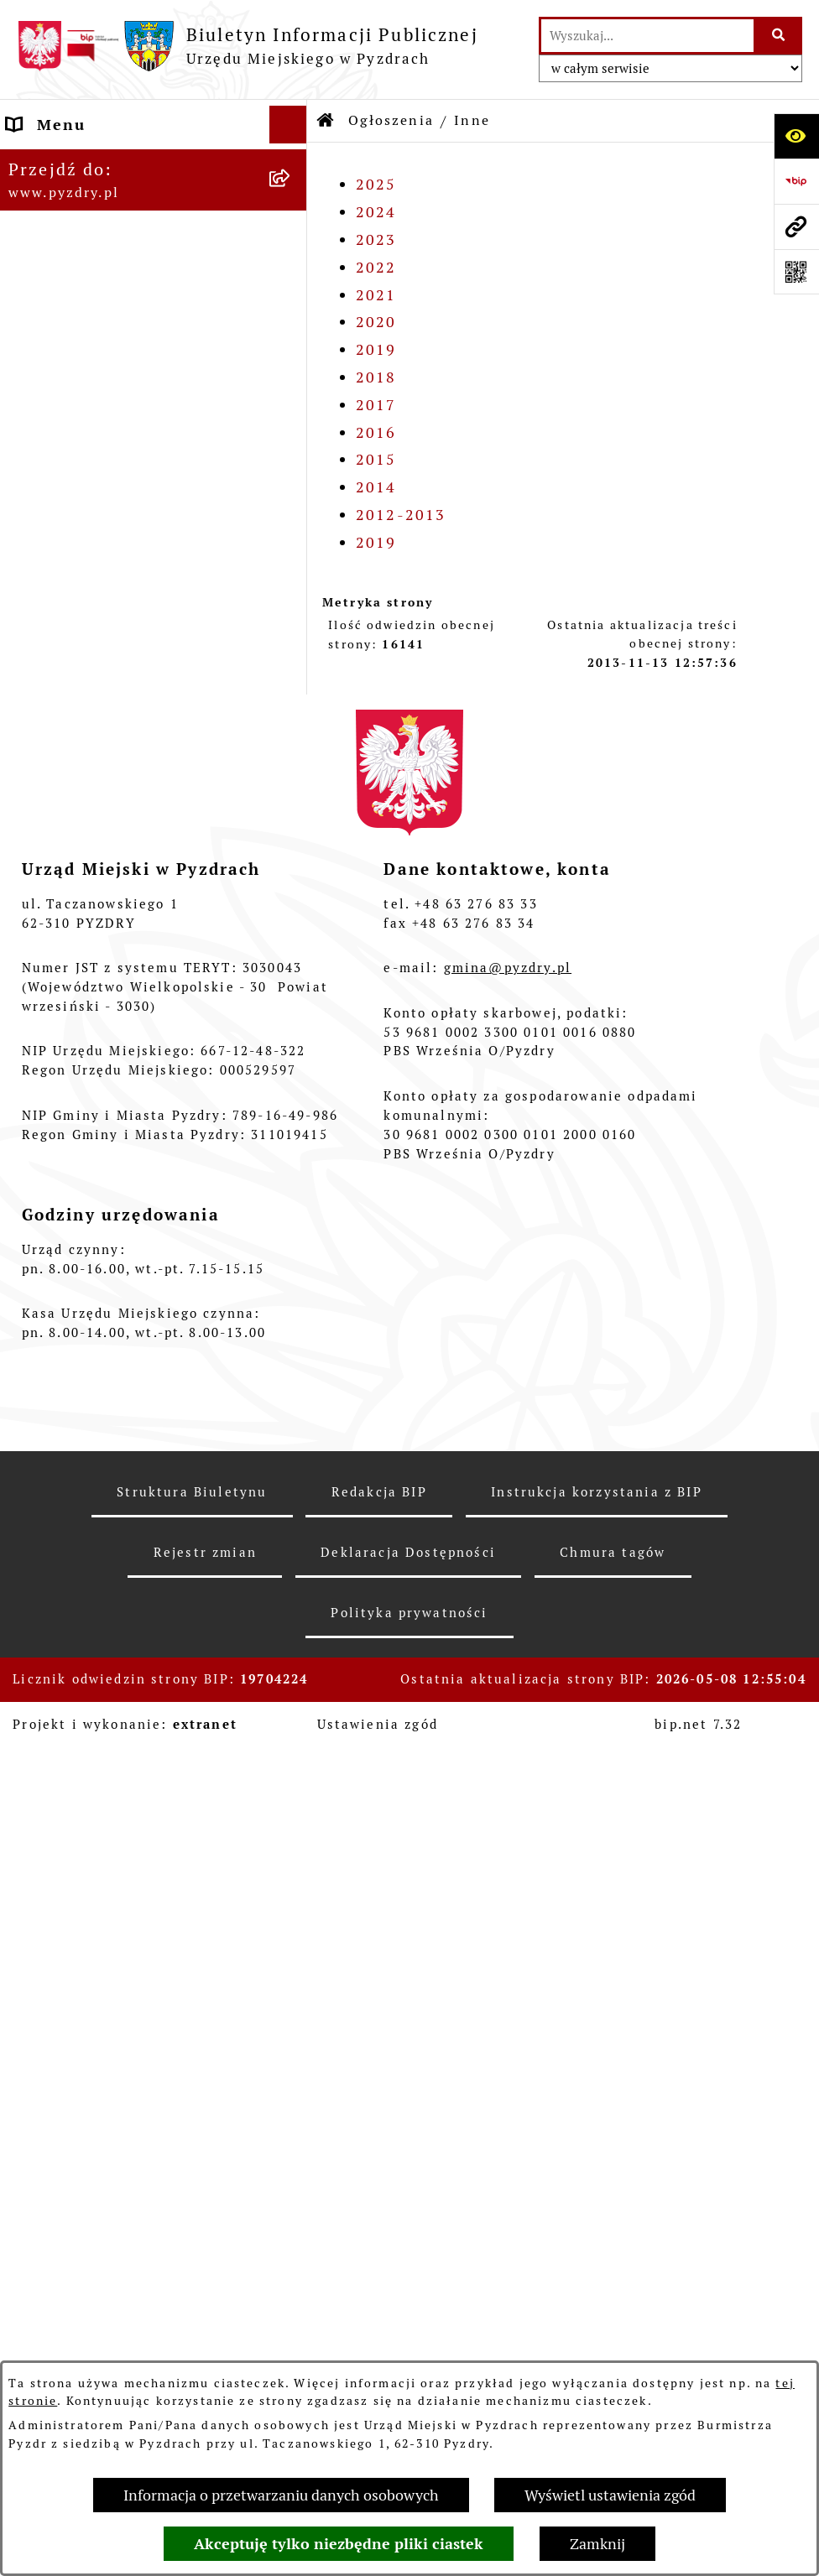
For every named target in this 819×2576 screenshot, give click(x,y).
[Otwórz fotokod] (796, 271)
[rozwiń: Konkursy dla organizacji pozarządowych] (292, 535)
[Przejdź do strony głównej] (247, 46)
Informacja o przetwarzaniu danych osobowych (281, 2495)
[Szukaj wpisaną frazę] (779, 36)
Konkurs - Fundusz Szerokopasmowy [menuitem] (85, 2214)
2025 (376, 184)
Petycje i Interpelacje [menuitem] (97, 1939)
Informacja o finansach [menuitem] (104, 411)
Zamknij (597, 2543)
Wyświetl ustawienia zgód (610, 2495)
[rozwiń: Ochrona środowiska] (292, 775)
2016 (376, 432)
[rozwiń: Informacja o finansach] (292, 411)
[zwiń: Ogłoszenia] (292, 487)
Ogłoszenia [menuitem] (54, 487)
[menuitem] (153, 546)
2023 (376, 239)
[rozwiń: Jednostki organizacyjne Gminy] (292, 449)
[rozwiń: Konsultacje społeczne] (292, 2128)
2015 (376, 459)
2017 (376, 404)
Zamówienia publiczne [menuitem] (101, 373)
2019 (376, 349)
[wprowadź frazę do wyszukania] (647, 36)
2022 (376, 267)
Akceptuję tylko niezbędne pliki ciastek (338, 2543)
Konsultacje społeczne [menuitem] (101, 2127)
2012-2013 (401, 514)
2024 (376, 211)
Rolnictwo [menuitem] (49, 2090)
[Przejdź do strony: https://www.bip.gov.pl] (796, 181)
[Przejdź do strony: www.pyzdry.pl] (796, 226)
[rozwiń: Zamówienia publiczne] (292, 374)
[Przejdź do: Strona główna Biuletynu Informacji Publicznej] (326, 120)
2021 (376, 294)
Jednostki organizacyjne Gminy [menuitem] (138, 449)
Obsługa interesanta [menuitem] (92, 298)
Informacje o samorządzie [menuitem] (116, 162)
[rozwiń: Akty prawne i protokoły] (292, 200)
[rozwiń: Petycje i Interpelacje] (292, 1939)
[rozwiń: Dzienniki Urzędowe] (292, 1977)
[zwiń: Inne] (292, 1018)
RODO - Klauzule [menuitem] (76, 336)
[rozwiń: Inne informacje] (292, 2165)
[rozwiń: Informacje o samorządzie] (292, 162)
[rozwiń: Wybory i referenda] (292, 2014)
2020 (376, 321)
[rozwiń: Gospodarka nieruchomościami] (292, 703)
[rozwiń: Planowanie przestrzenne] (292, 872)
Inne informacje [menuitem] (74, 2165)
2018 (376, 377)
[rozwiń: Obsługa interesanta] (292, 298)
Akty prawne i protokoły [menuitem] (109, 200)
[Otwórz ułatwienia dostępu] (796, 136)
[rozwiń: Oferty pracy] (292, 655)
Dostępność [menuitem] (56, 2052)
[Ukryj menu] (288, 124)
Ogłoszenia (391, 120)
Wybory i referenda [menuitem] (87, 2014)
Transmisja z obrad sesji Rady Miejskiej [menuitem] (132, 249)
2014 (376, 487)
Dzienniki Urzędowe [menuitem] (91, 1976)
